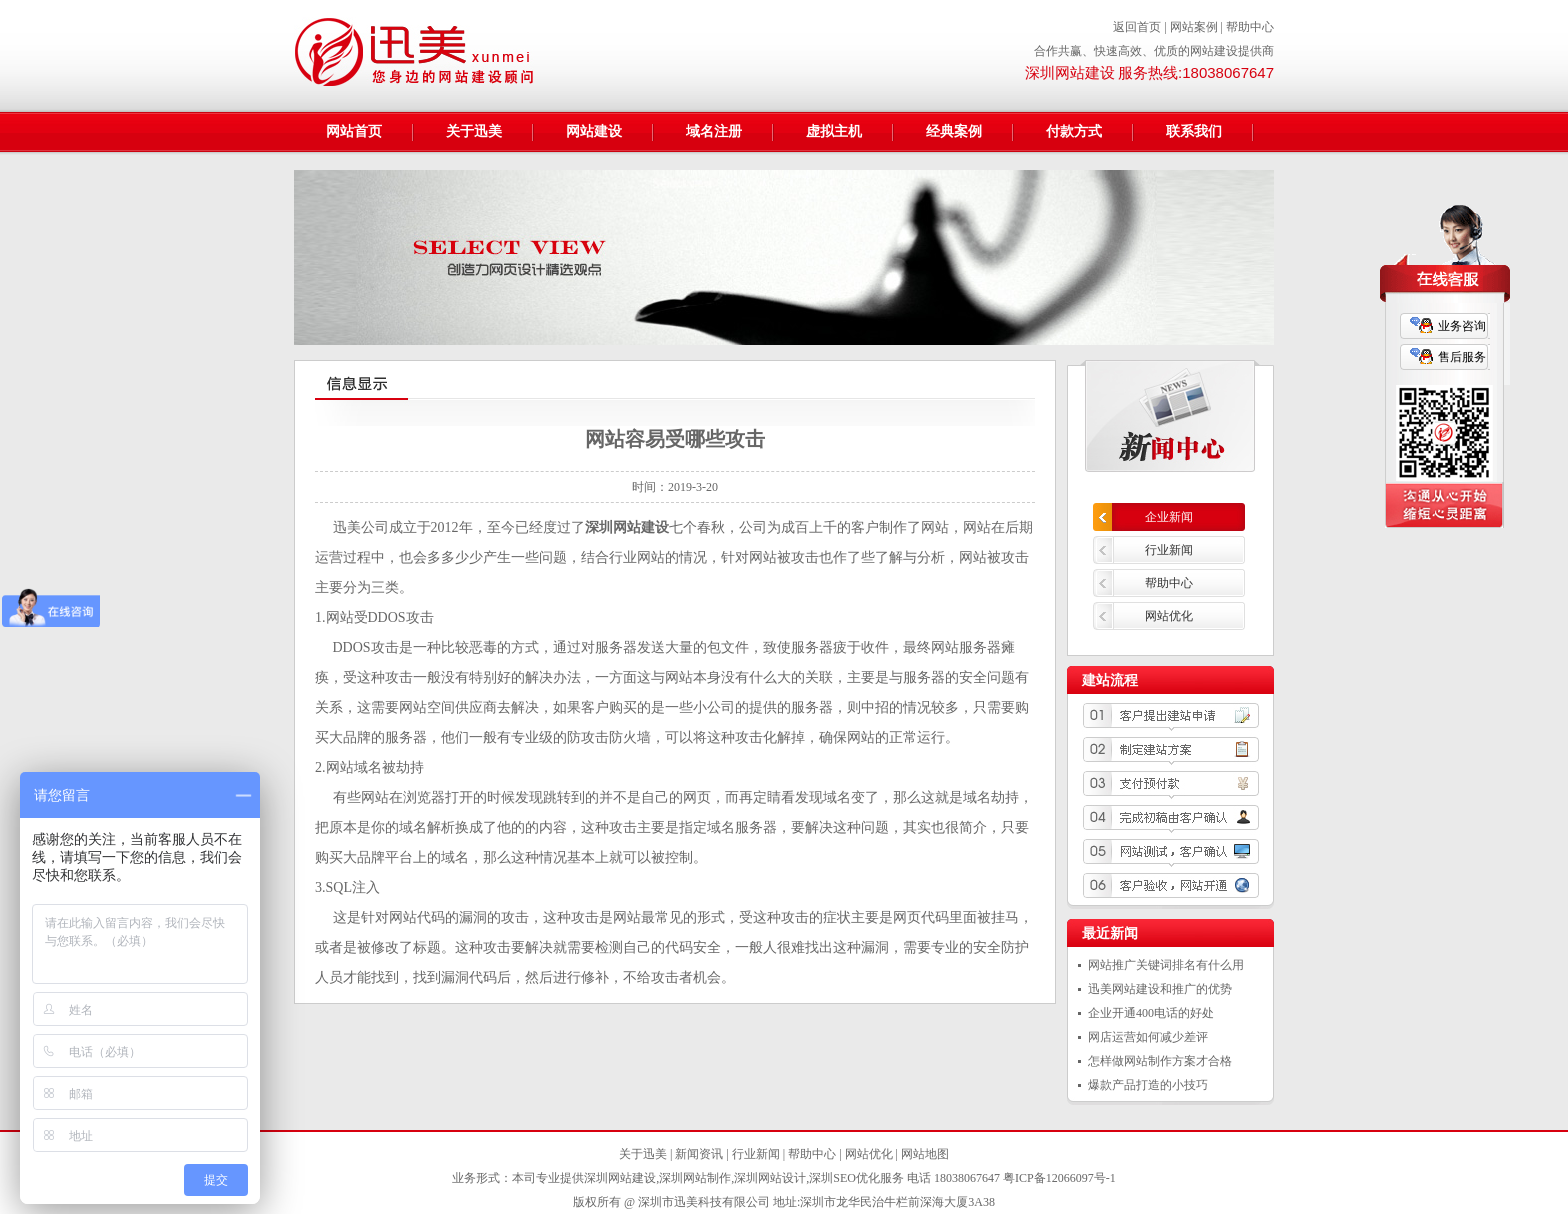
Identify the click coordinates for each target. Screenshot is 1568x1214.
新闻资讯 (699, 1154)
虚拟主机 (834, 131)
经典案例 (954, 131)
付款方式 (1074, 131)
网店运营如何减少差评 (1148, 1037)
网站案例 (1194, 27)
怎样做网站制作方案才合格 (1160, 1061)
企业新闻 (1169, 517)
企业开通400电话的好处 (1151, 1013)
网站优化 (1169, 616)
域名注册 (714, 131)
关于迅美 (474, 131)
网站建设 (594, 131)
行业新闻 (1169, 550)
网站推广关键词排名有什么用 (1166, 965)
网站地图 (925, 1154)
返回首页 (1137, 27)
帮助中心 (1250, 27)
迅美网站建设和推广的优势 (1160, 989)
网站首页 (354, 131)
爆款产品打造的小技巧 (1148, 1085)
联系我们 (1194, 131)
